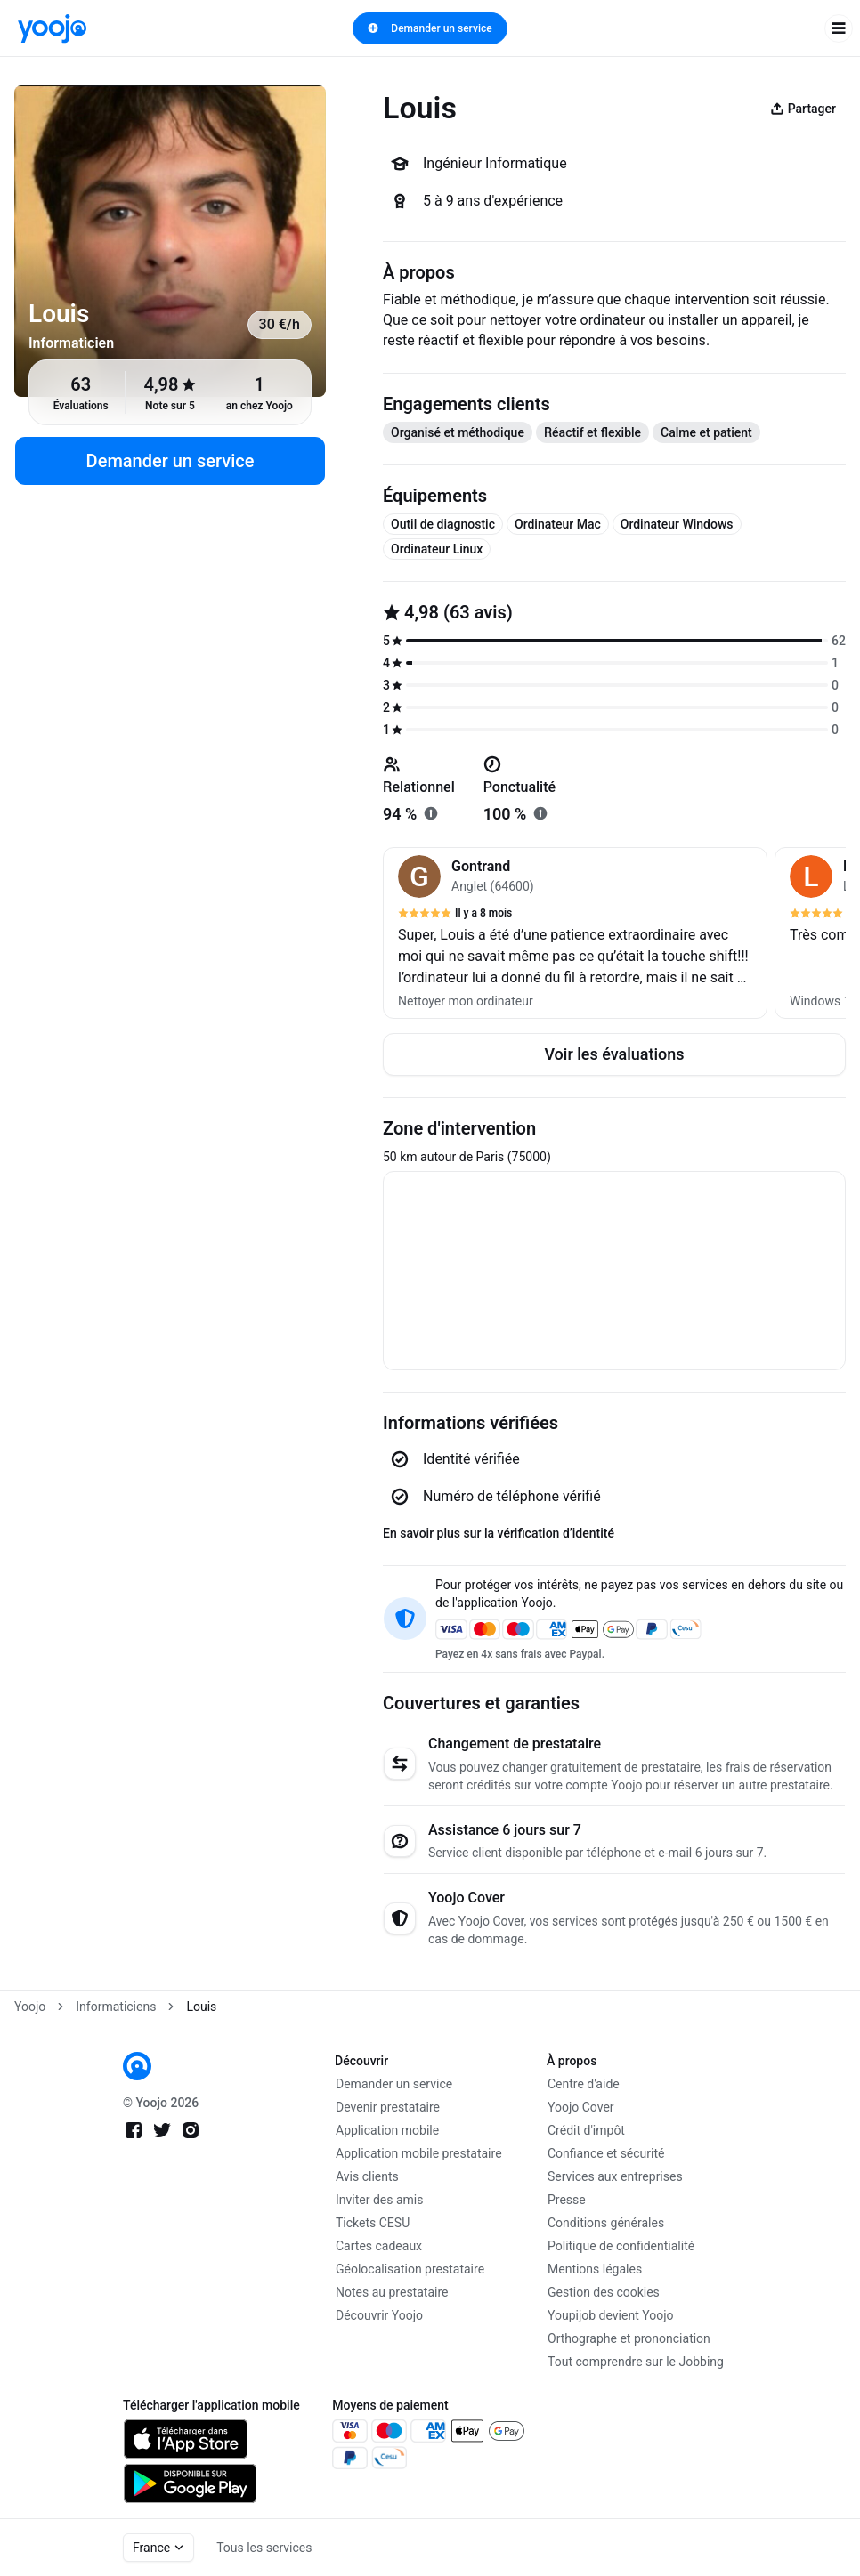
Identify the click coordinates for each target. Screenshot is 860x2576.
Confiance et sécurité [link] (606, 2153)
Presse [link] (567, 2199)
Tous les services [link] (264, 2547)
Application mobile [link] (387, 2130)
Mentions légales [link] (595, 2269)
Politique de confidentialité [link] (621, 2246)
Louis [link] (201, 2006)
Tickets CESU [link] (373, 2223)
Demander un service (429, 28)
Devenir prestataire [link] (388, 2107)
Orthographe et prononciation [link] (629, 2338)
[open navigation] (838, 28)
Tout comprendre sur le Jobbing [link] (636, 2361)
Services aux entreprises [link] (615, 2176)
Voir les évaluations (614, 1054)
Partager (803, 108)
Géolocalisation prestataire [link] (410, 2269)
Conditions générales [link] (606, 2223)
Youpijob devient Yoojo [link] (611, 2315)
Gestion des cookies (604, 2292)
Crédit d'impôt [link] (586, 2130)
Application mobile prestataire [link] (419, 2153)
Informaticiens (116, 2006)
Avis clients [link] (367, 2176)
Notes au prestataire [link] (392, 2292)
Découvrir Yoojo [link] (379, 2315)
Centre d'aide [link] (584, 2084)
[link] (52, 28)
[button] (575, 933)
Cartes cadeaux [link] (379, 2246)
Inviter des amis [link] (380, 2199)
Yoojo (29, 2006)
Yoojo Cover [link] (581, 2107)
